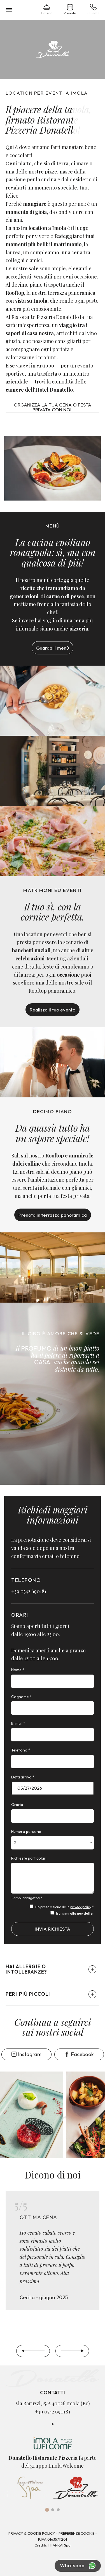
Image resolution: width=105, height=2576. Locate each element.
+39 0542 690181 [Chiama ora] (28, 1591)
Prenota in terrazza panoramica (52, 1215)
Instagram (26, 2054)
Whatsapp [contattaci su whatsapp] (77, 2566)
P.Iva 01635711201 (52, 2539)
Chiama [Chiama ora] (93, 9)
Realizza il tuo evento (52, 1010)
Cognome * (21, 1696)
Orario (17, 1804)
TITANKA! (55, 2545)
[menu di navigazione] (9, 10)
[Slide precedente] (33, 2351)
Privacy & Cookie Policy (31, 2533)
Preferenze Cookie (76, 2533)
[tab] (47, 2510)
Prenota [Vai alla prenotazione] (70, 9)
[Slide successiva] (72, 2351)
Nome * (17, 1669)
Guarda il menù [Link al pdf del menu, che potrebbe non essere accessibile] (52, 648)
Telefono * (20, 1750)
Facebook (79, 2054)
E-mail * (18, 1723)
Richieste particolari (28, 1858)
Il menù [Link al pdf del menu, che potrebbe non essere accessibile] (46, 9)
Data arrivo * (22, 1777)
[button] (52, 1969)
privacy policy (80, 1907)
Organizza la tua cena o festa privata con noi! (52, 407)
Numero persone (26, 1831)
